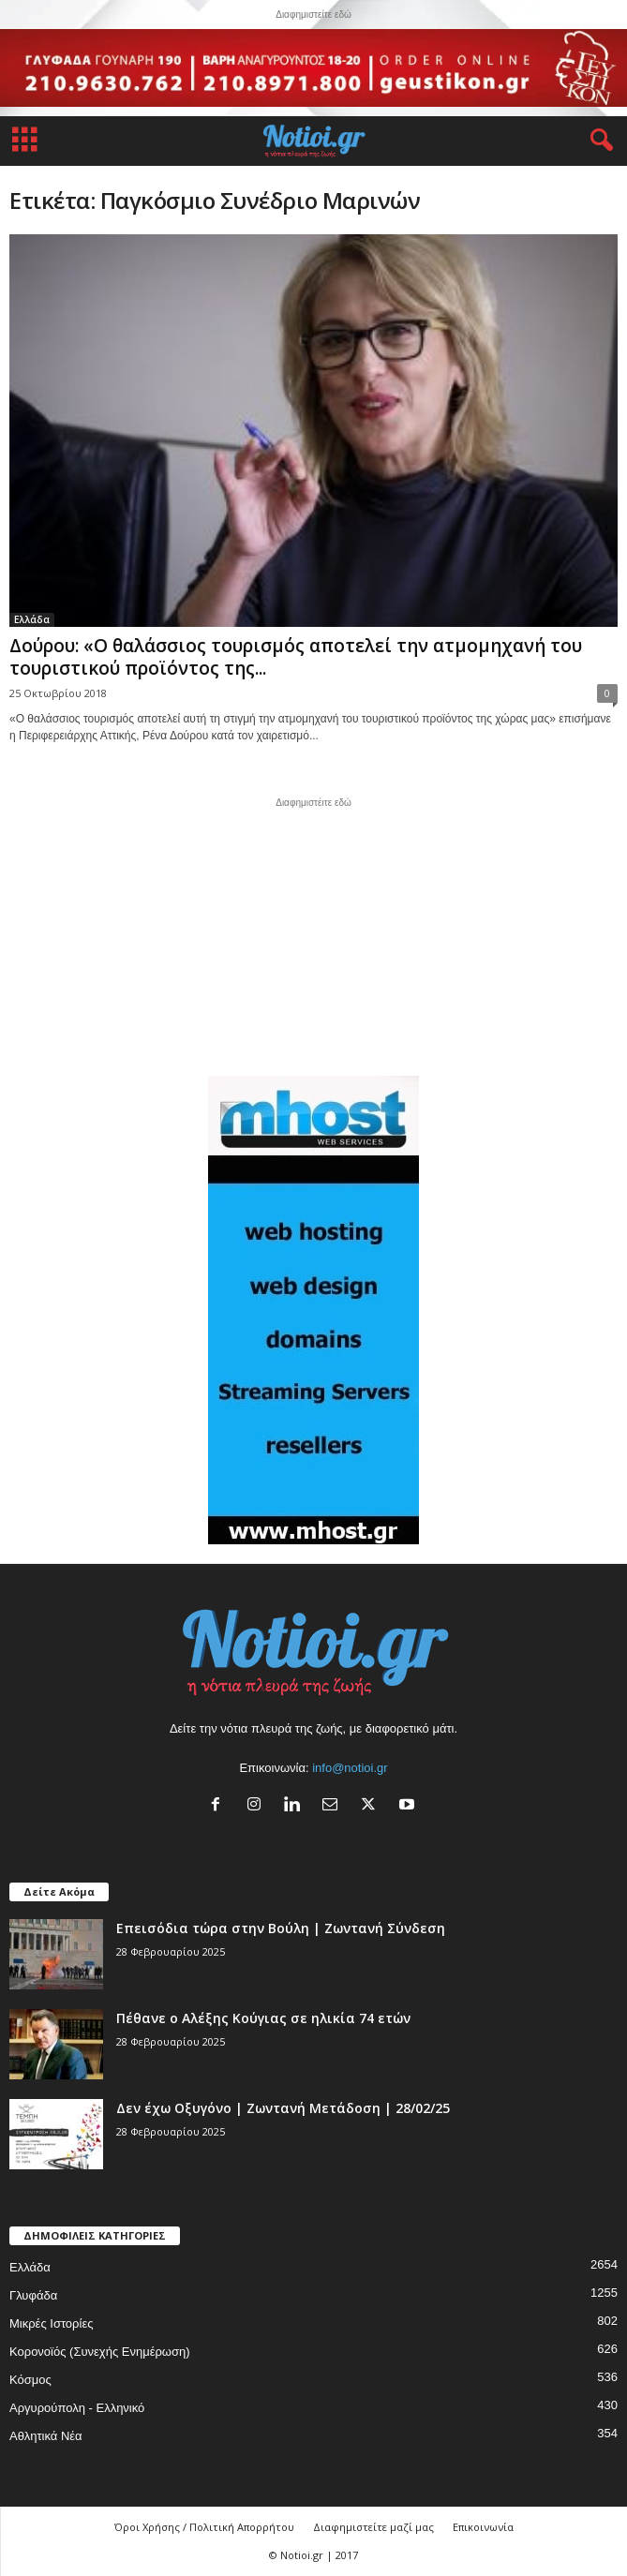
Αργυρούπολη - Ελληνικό (76, 2408)
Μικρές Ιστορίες (51, 2323)
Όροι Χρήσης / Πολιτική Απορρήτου (204, 2527)
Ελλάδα (32, 619)
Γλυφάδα (33, 2295)
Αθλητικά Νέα (45, 2436)
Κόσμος (30, 2380)
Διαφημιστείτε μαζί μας (373, 2527)
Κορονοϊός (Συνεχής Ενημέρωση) (99, 2352)
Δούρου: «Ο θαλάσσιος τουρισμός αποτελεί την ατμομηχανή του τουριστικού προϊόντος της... (295, 656)
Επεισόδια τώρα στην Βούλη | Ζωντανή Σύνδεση (280, 1928)
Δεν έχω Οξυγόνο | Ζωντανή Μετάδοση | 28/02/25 (283, 2108)
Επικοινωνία (483, 2527)
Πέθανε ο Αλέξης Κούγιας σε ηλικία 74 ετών (263, 2018)
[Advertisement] (314, 934)
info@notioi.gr (349, 1768)
